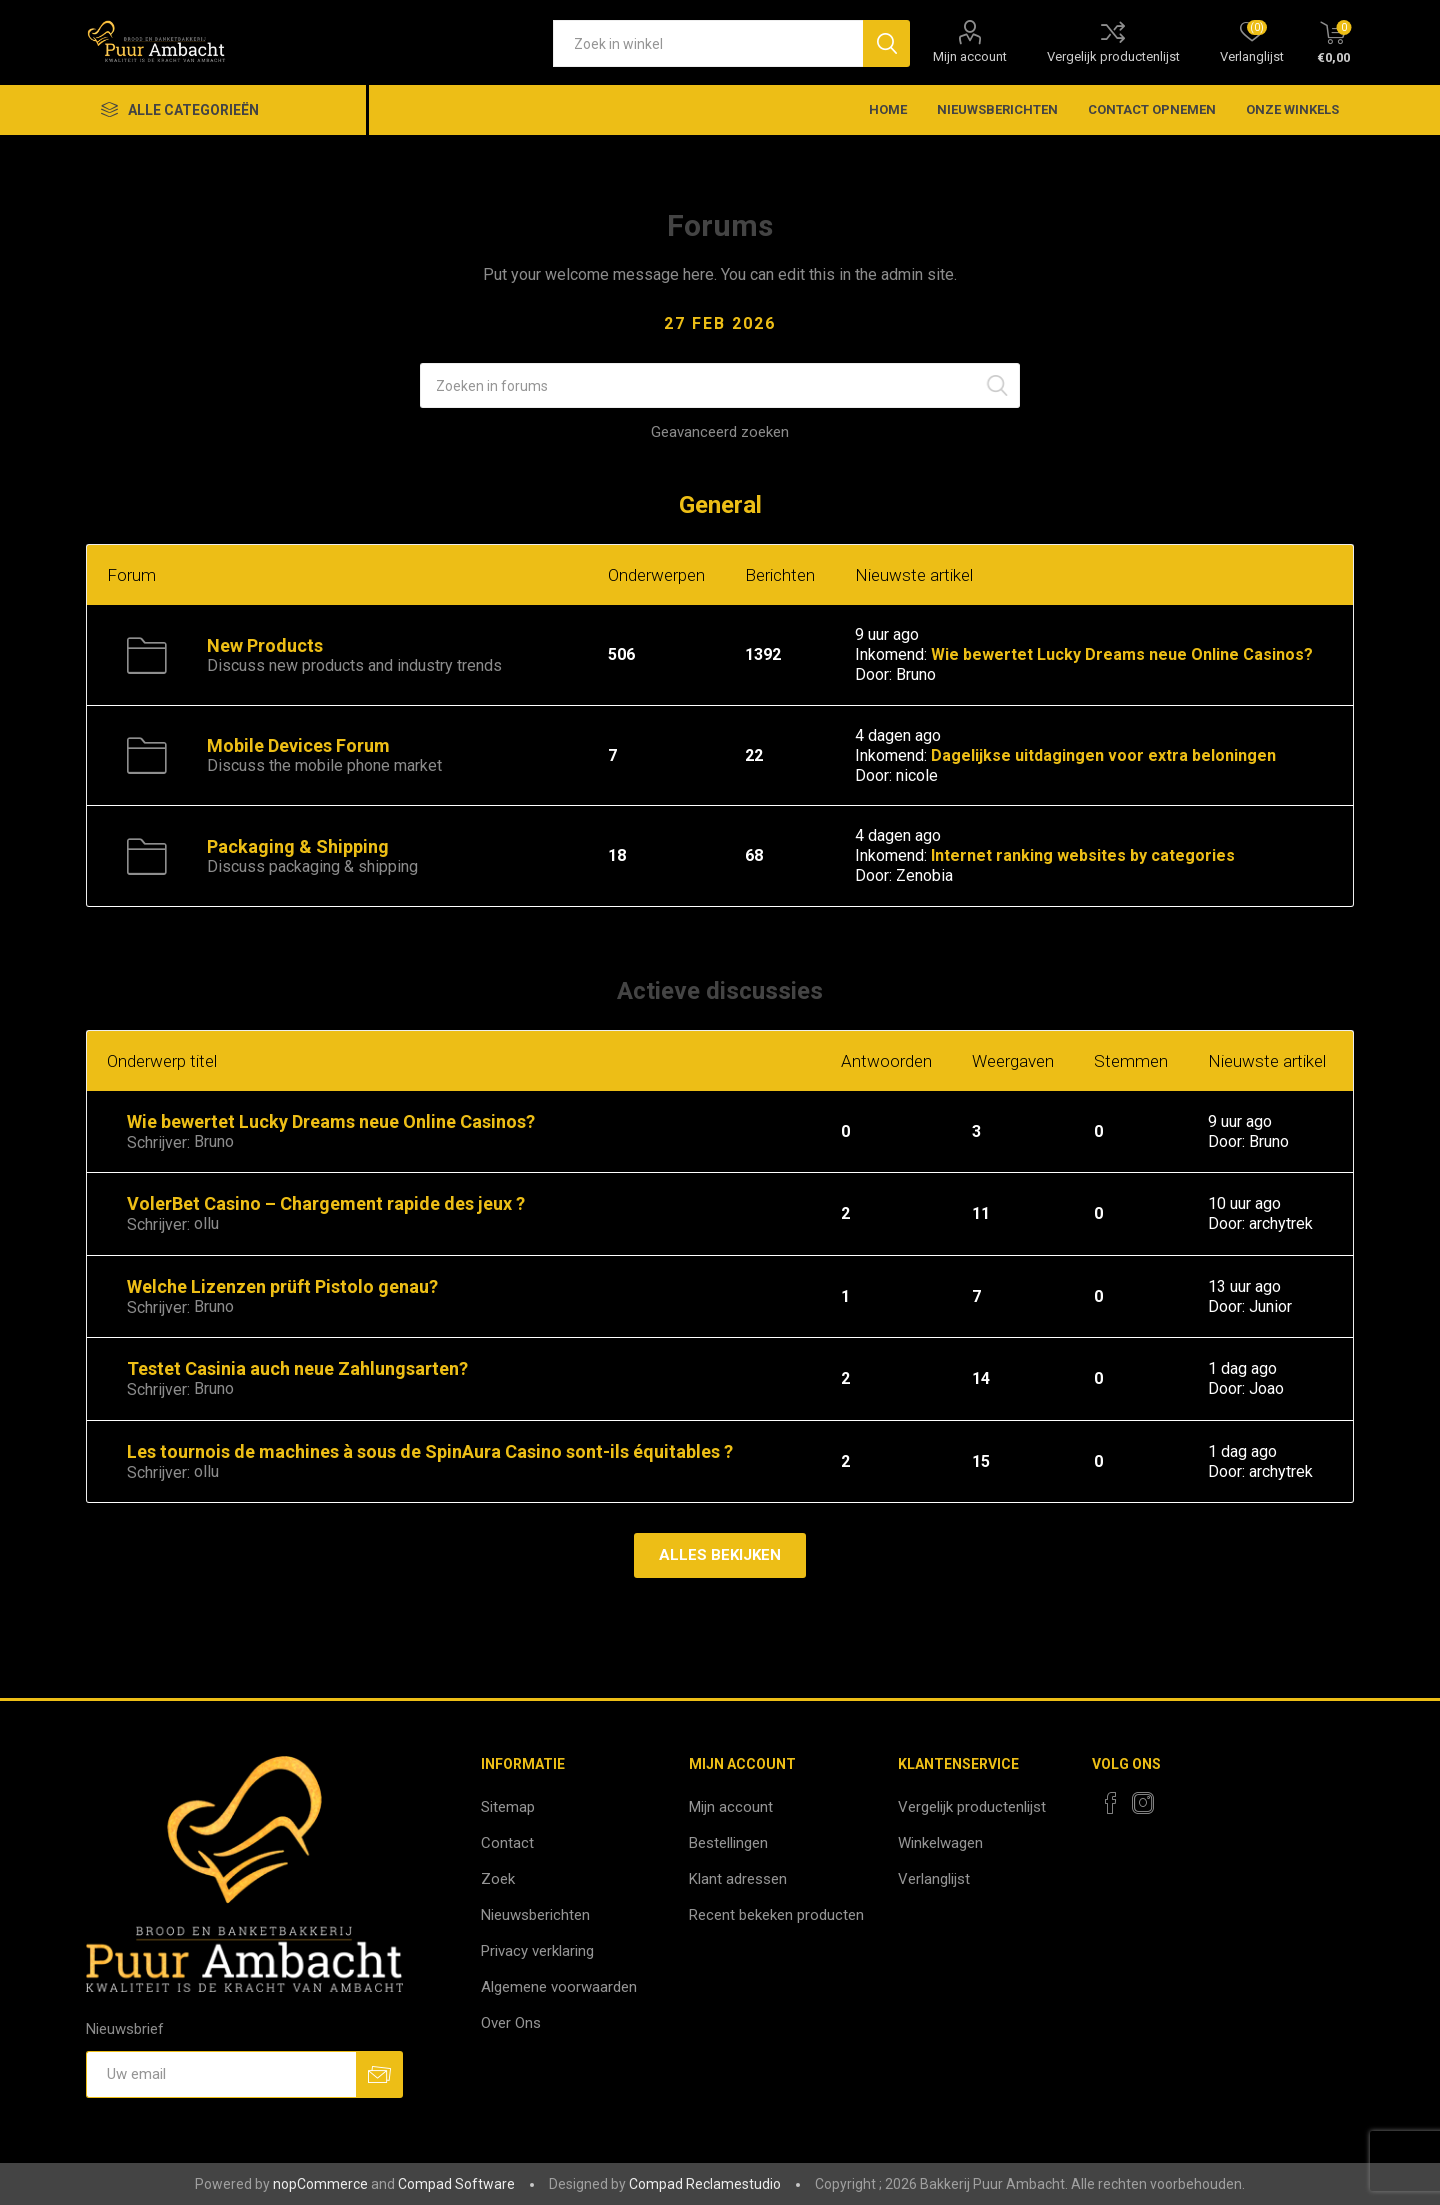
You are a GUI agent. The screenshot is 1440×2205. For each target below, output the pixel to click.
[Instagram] (1143, 1803)
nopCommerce (320, 2184)
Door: (873, 675)
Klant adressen (738, 1879)
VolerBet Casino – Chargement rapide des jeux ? (326, 1203)
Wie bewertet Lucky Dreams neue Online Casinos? (1122, 654)
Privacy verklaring (537, 1951)
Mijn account (970, 56)
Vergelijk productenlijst (1113, 56)
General (720, 505)
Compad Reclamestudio (705, 2184)
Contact (507, 1843)
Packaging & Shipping (298, 846)
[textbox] (708, 43)
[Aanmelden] (221, 2074)
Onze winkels (1292, 109)
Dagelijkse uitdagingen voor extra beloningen (1103, 755)
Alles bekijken (720, 1555)
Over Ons (511, 2023)
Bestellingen (728, 1843)
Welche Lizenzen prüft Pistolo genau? (282, 1286)
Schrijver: (158, 1142)
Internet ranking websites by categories (1083, 855)
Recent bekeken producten (776, 1915)
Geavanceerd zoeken (720, 432)
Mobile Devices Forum (298, 745)
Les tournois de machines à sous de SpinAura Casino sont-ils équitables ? (430, 1451)
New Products (265, 645)
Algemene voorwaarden (559, 1987)
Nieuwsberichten (535, 1915)
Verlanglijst (934, 1879)
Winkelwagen (940, 1843)
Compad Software (456, 2184)
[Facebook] (1111, 1803)
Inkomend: (891, 654)
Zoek (498, 1879)
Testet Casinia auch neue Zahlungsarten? (297, 1368)
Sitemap (508, 1807)
